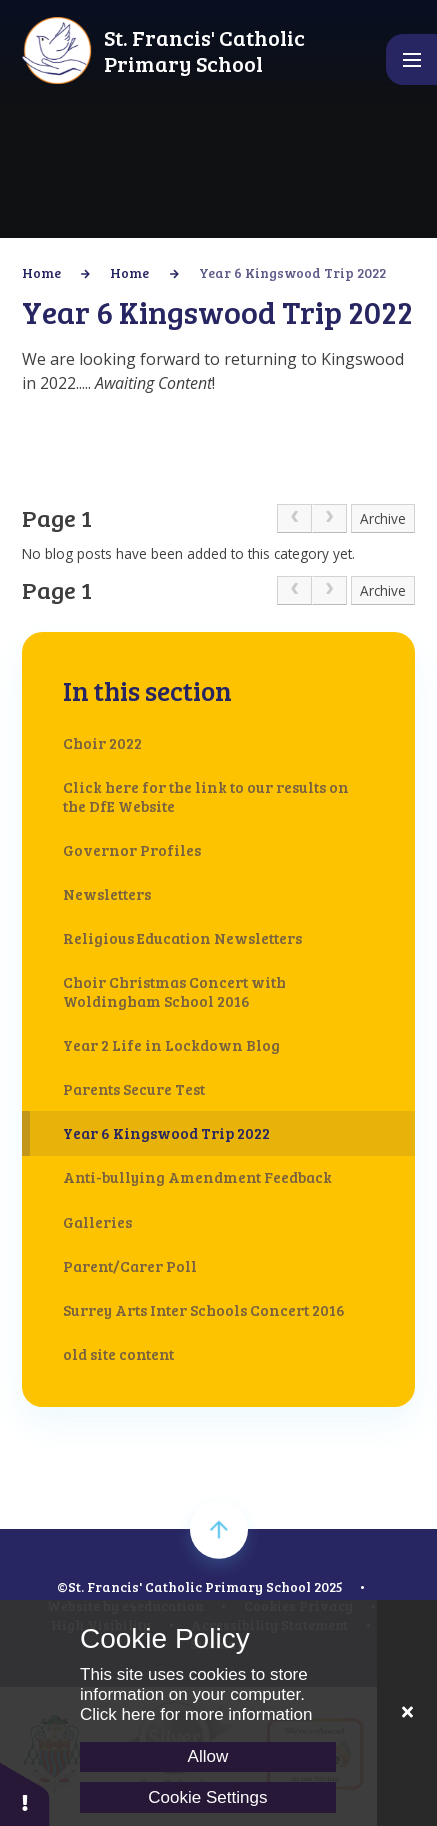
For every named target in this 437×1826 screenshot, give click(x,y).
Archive (383, 518)
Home (41, 272)
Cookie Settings (207, 1797)
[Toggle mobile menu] (411, 59)
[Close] (407, 1713)
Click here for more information (196, 1714)
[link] (294, 518)
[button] (25, 1793)
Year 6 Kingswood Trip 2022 (292, 272)
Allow (208, 1756)
